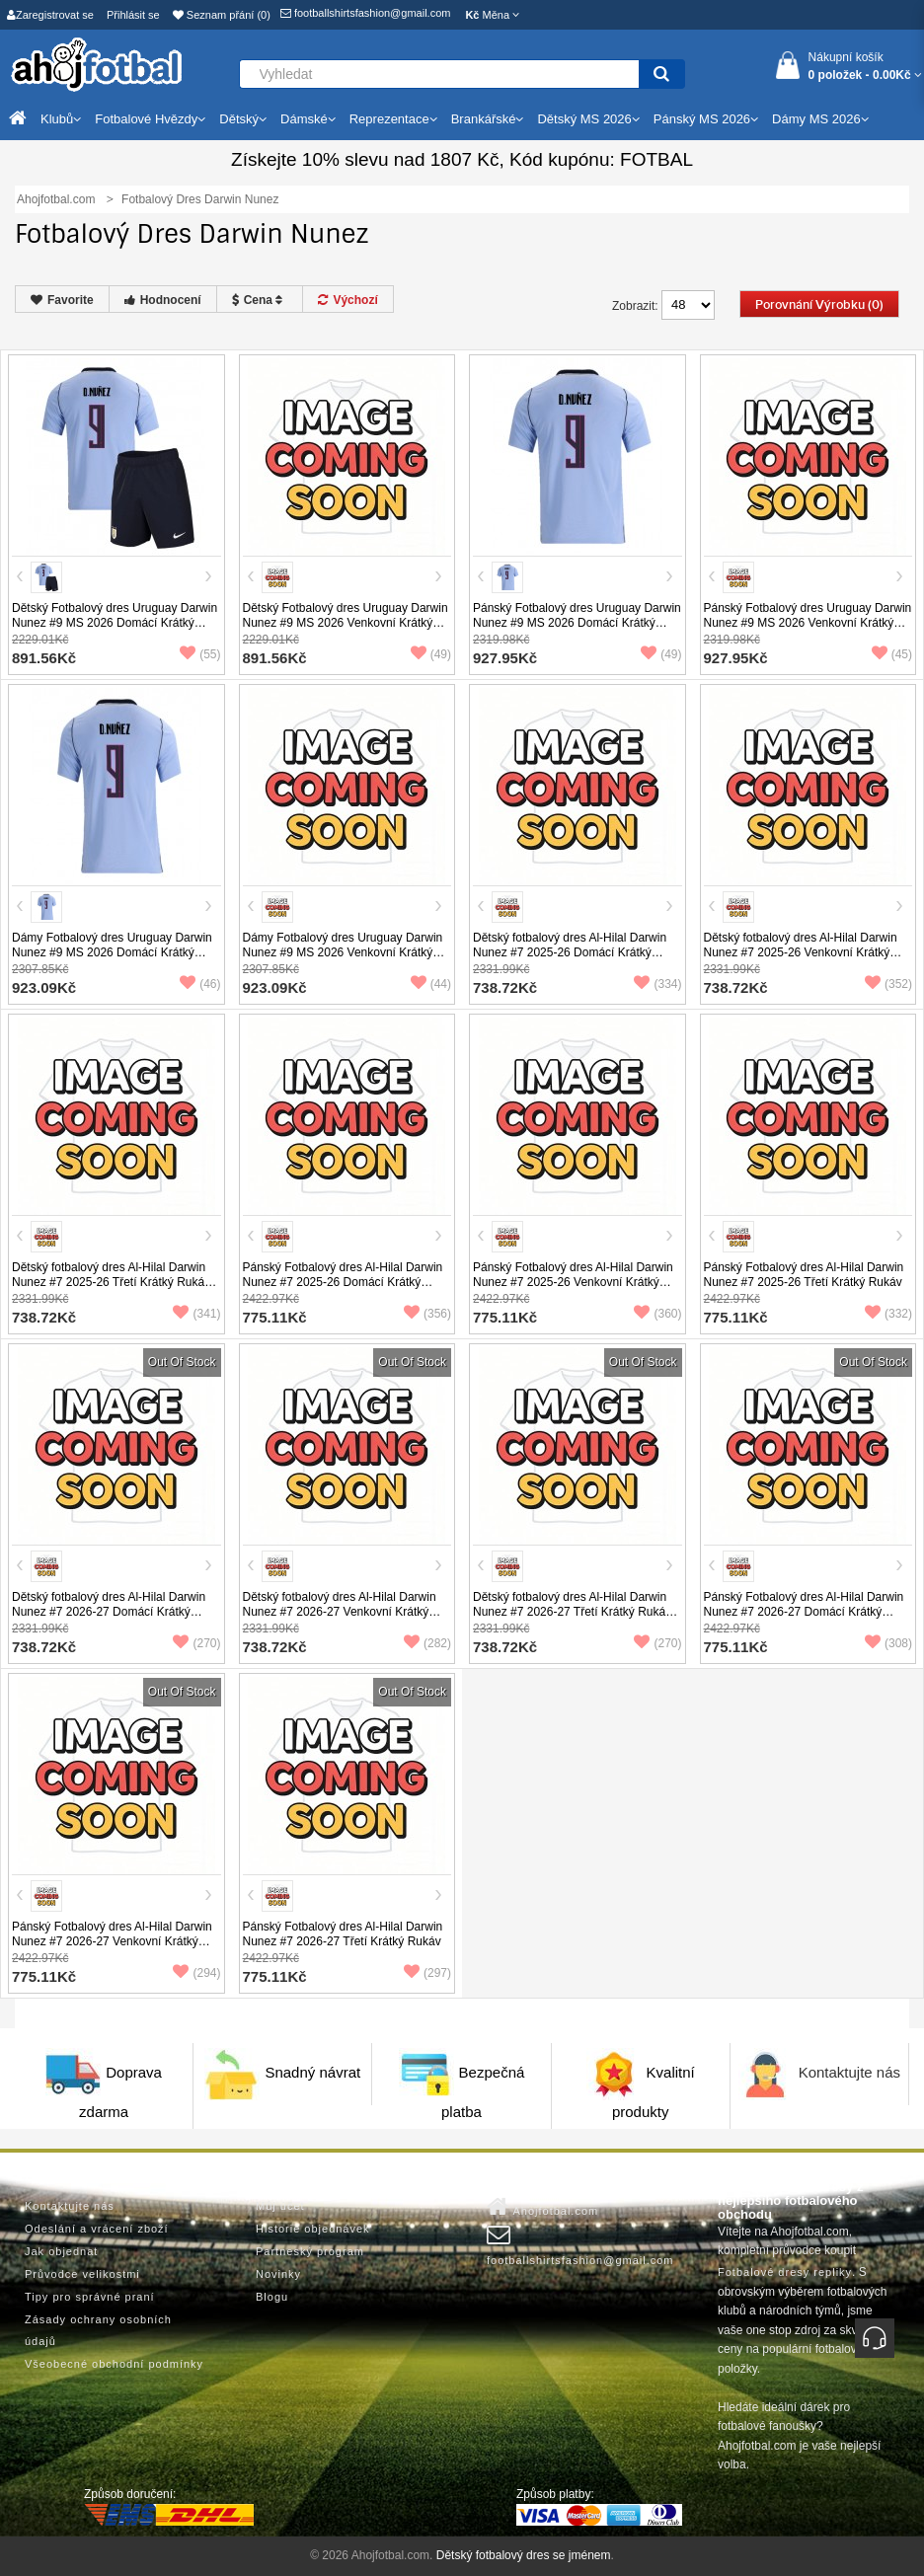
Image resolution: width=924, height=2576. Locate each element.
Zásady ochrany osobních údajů (98, 2330)
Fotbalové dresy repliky (785, 2272)
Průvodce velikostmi (82, 2274)
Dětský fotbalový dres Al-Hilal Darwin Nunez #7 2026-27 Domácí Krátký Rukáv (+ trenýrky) (108, 1611)
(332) (888, 1314)
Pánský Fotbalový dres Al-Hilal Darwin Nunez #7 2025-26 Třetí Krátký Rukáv (804, 1274)
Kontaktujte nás (849, 2072)
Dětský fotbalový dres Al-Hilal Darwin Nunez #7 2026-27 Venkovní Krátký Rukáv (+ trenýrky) (339, 1611)
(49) (431, 654)
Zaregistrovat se (50, 15)
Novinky (278, 2274)
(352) (888, 984)
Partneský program (310, 2251)
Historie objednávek (313, 2229)
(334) (657, 984)
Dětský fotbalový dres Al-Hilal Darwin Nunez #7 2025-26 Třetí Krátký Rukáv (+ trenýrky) (111, 1282)
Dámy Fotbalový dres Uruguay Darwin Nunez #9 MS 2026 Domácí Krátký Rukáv (112, 952)
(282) (427, 1643)
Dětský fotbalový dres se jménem (523, 2555)
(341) (196, 1314)
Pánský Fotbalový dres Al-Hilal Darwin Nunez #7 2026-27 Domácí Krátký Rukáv (804, 1611)
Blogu (272, 2297)
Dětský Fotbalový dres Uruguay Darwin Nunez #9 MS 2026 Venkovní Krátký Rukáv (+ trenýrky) (345, 622)
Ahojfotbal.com (542, 2207)
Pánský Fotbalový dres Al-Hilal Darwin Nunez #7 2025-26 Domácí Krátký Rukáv (343, 1282)
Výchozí (347, 300)
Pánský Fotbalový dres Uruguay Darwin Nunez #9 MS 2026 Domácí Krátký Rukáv (577, 622)
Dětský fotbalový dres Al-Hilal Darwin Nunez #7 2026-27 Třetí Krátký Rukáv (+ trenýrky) (572, 1611)
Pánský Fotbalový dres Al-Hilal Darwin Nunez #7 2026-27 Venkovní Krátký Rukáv (112, 1941)
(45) (892, 654)
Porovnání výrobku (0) (819, 305)
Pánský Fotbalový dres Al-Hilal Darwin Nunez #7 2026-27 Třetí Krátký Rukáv (343, 1934)
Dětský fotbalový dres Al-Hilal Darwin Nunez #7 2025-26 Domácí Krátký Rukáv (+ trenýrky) (569, 952)
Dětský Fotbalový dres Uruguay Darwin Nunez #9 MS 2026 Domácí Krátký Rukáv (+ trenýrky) (114, 622)
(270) (196, 1643)
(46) (200, 984)
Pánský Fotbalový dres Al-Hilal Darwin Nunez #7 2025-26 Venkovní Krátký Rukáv (573, 1282)
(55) (200, 654)
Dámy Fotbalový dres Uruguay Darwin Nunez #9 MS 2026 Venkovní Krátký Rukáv (343, 952)
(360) (657, 1314)
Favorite (62, 300)
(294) (196, 1973)
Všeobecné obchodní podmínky (114, 2364)
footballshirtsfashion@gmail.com (365, 13)
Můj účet (280, 2206)
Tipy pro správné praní (90, 2297)
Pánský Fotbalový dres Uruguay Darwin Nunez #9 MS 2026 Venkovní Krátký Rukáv (808, 622)
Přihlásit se (133, 15)
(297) (427, 1973)
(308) (888, 1643)
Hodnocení (162, 300)
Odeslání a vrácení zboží (97, 2229)
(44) (431, 984)
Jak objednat (61, 2251)
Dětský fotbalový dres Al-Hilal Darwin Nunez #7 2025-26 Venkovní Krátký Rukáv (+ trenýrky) (800, 952)
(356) (427, 1314)
